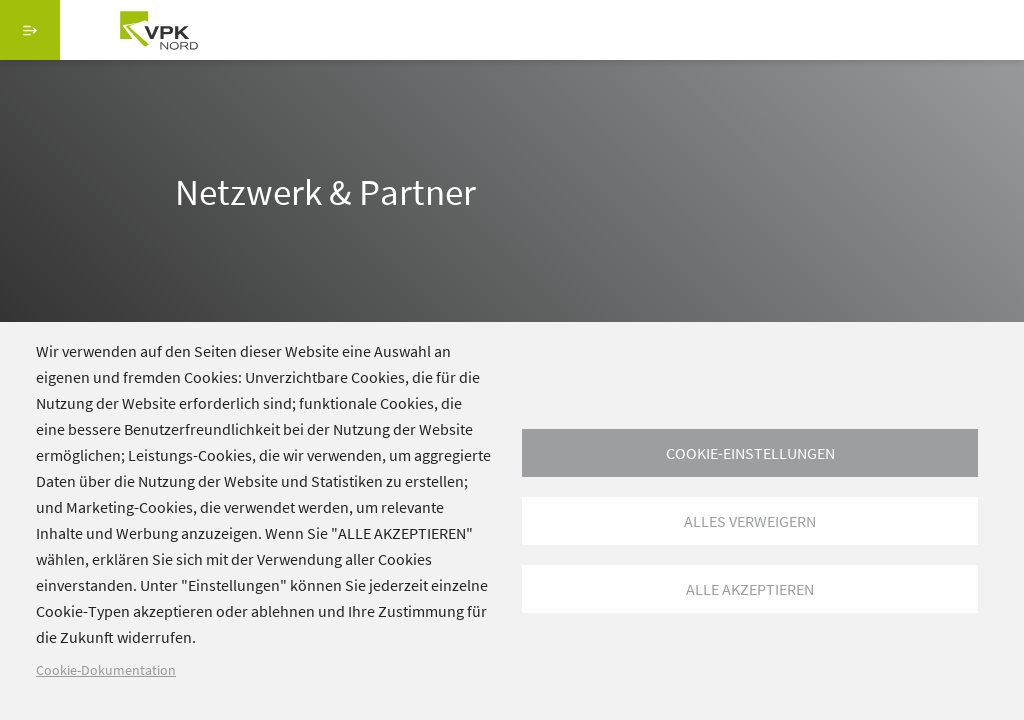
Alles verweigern (750, 521)
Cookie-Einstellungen (750, 453)
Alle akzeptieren (750, 589)
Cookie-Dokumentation (106, 670)
